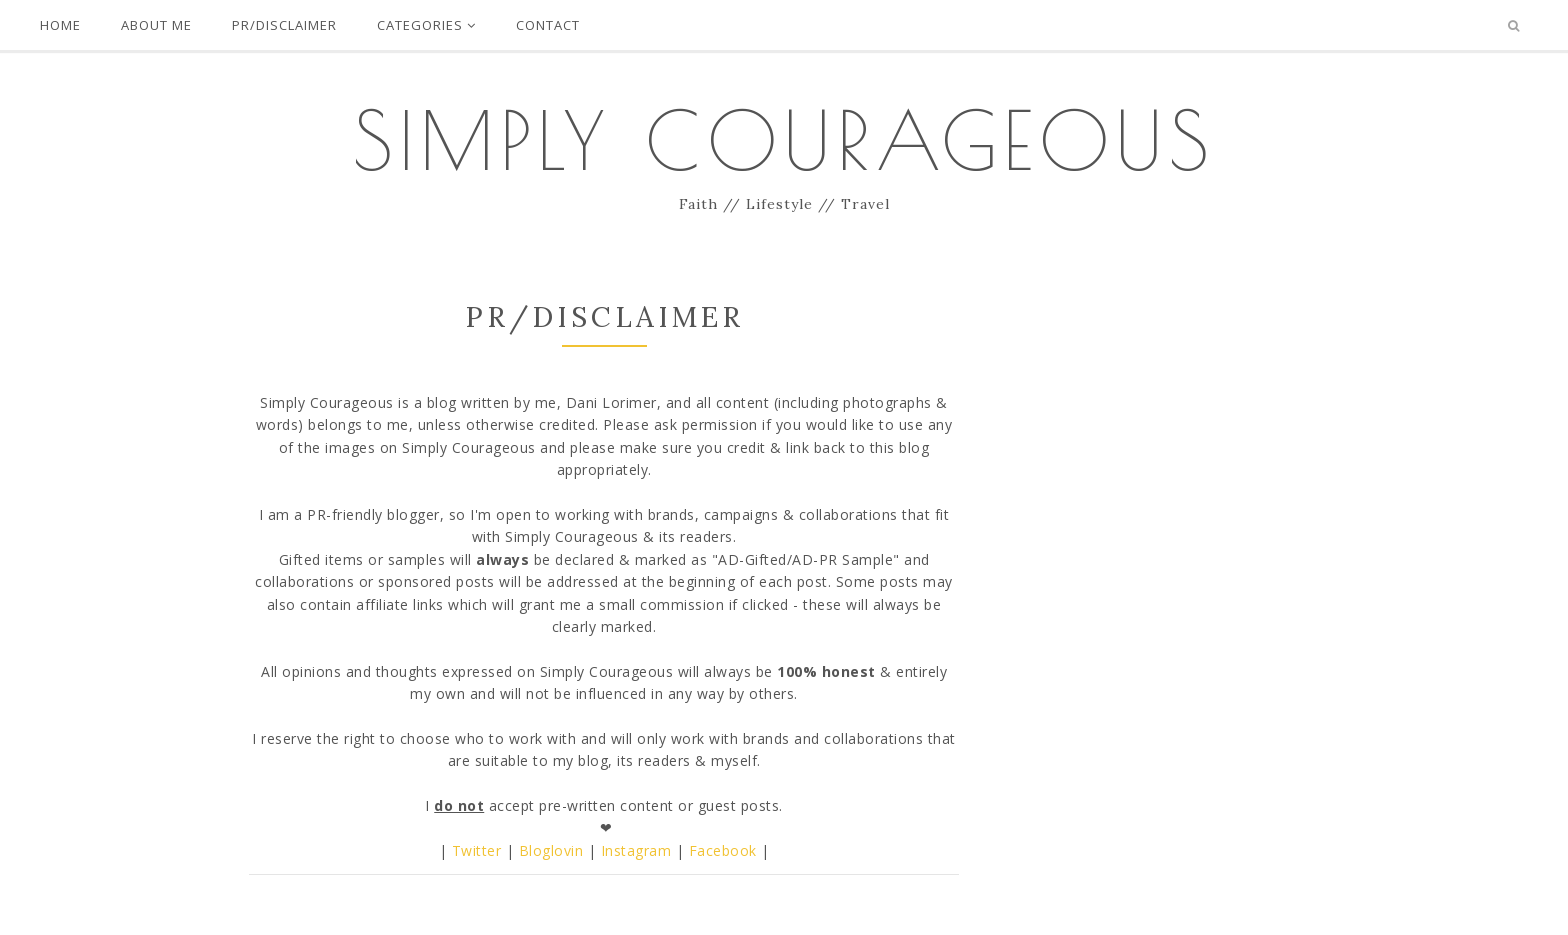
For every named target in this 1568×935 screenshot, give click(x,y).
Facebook (723, 850)
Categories (426, 25)
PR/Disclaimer (284, 25)
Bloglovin (551, 850)
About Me (156, 25)
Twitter (477, 850)
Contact (548, 25)
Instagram (636, 850)
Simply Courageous (784, 140)
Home (60, 25)
